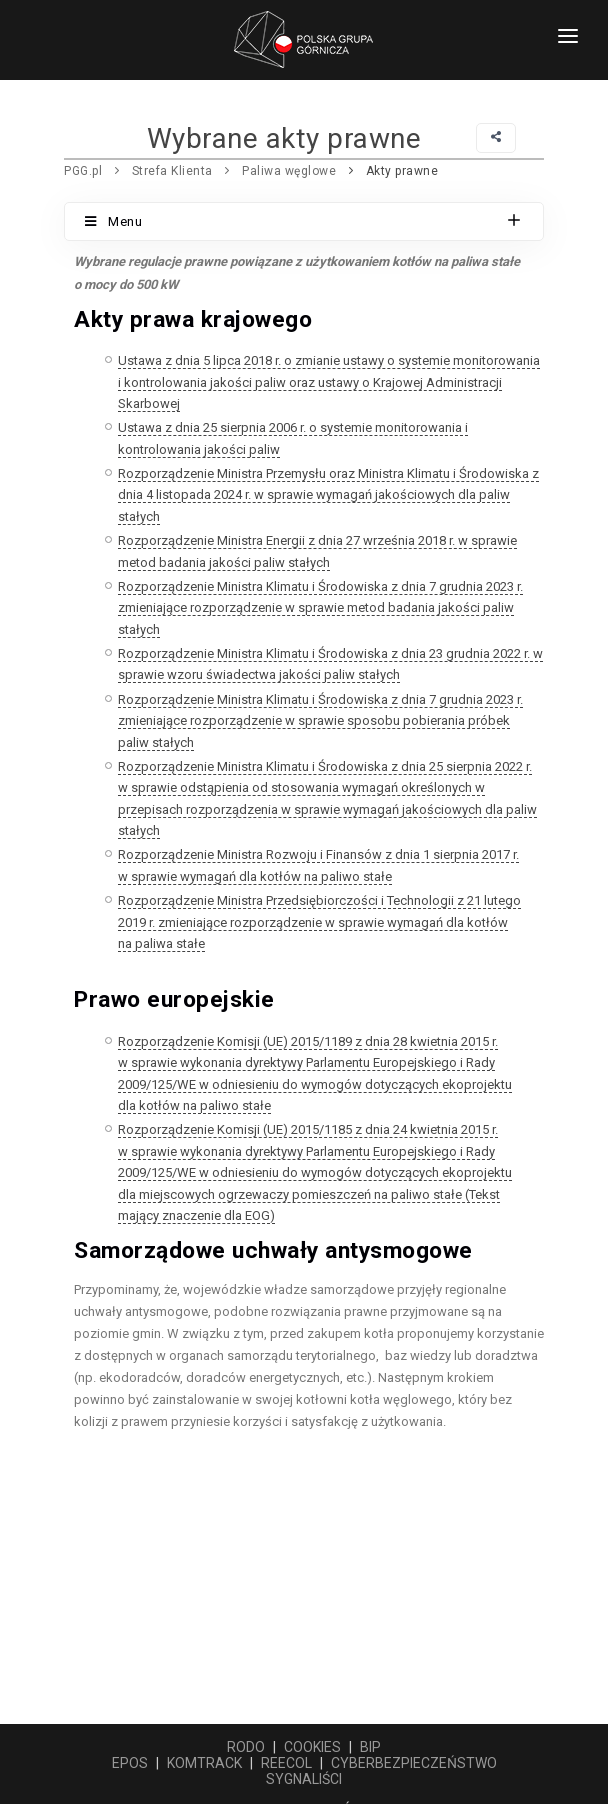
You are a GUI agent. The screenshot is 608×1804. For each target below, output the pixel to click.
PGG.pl (83, 171)
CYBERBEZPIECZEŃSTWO (414, 1763)
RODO (246, 1747)
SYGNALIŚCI (304, 1779)
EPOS (130, 1763)
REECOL (286, 1763)
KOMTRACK (204, 1763)
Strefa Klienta (172, 171)
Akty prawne (402, 171)
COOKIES (312, 1747)
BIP (370, 1747)
